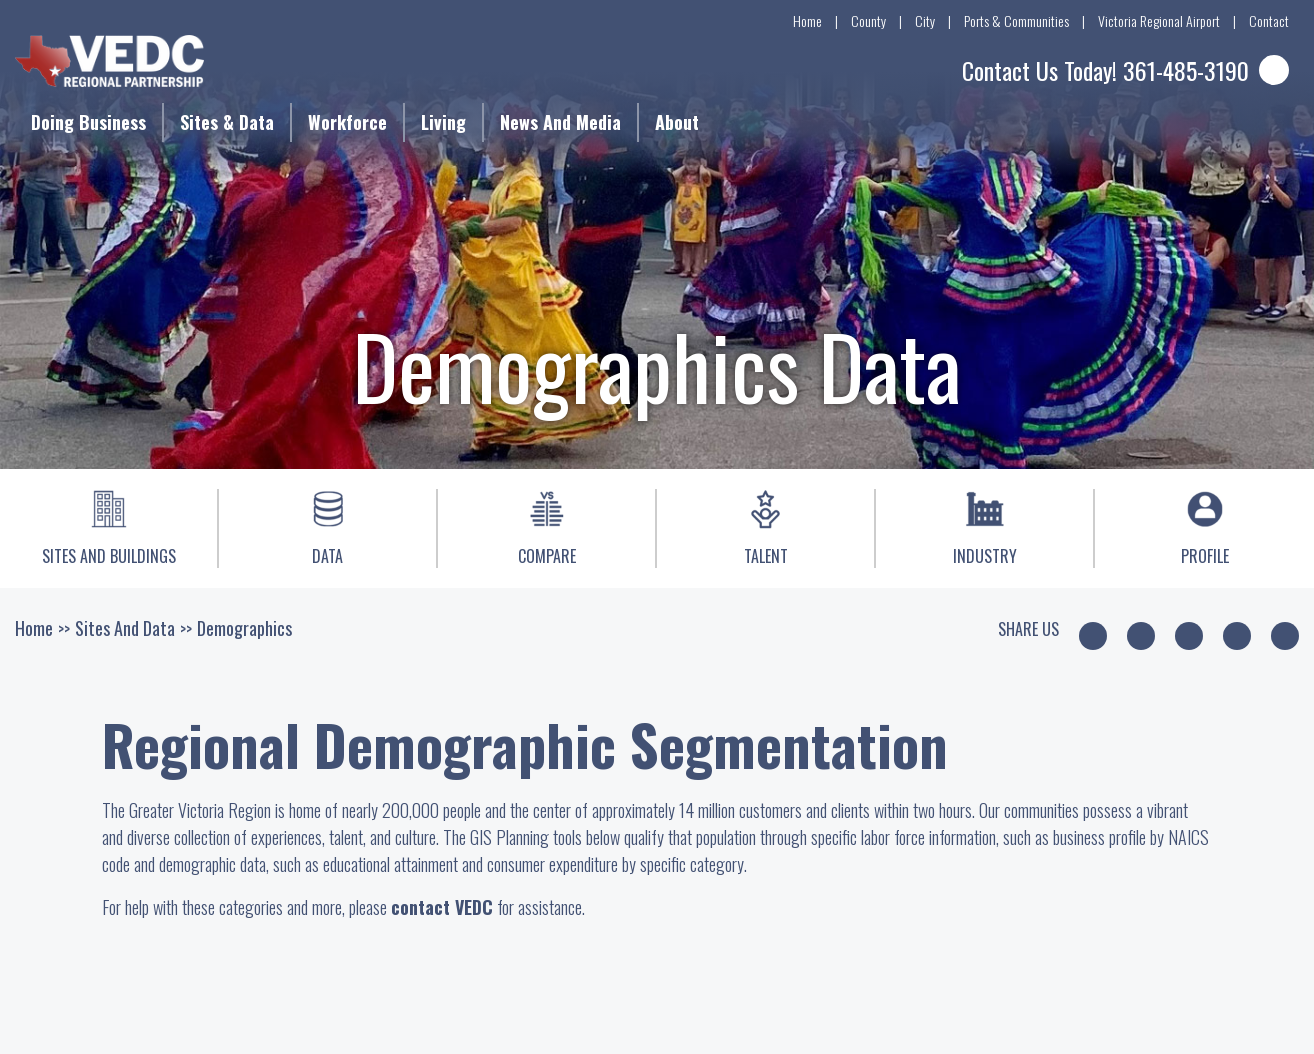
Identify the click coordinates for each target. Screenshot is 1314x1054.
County (868, 20)
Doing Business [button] (88, 122)
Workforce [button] (347, 122)
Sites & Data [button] (227, 122)
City (925, 20)
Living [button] (443, 122)
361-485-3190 (1186, 70)
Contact (1269, 20)
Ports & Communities (1016, 20)
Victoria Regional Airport (1159, 20)
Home (807, 20)
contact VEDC (442, 907)
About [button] (677, 122)
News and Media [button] (560, 122)
